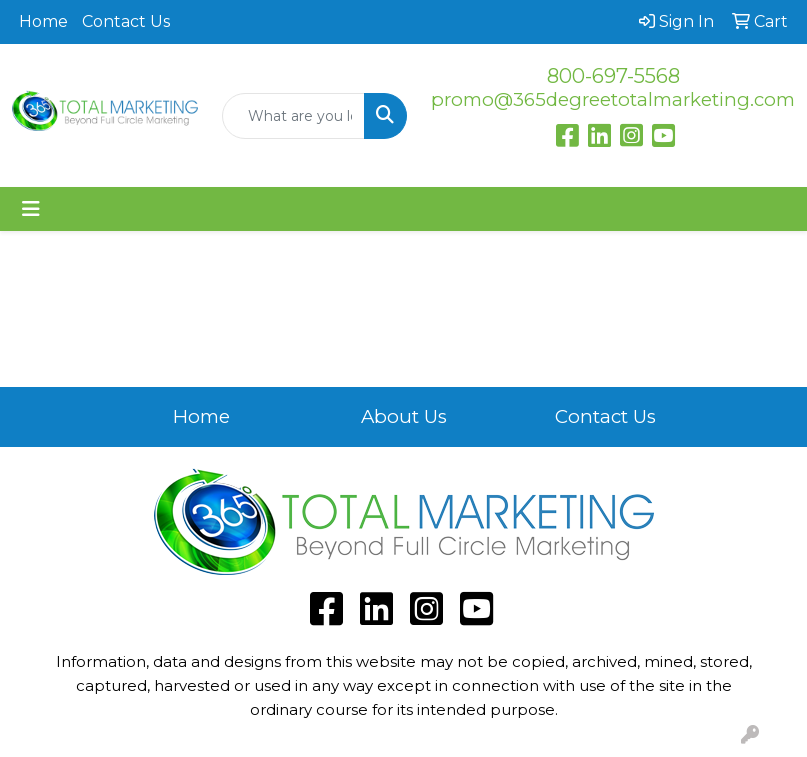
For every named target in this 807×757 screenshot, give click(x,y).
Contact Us (126, 21)
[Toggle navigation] (31, 209)
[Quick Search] (294, 116)
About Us (404, 416)
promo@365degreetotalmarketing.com (613, 99)
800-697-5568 (613, 76)
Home (43, 21)
